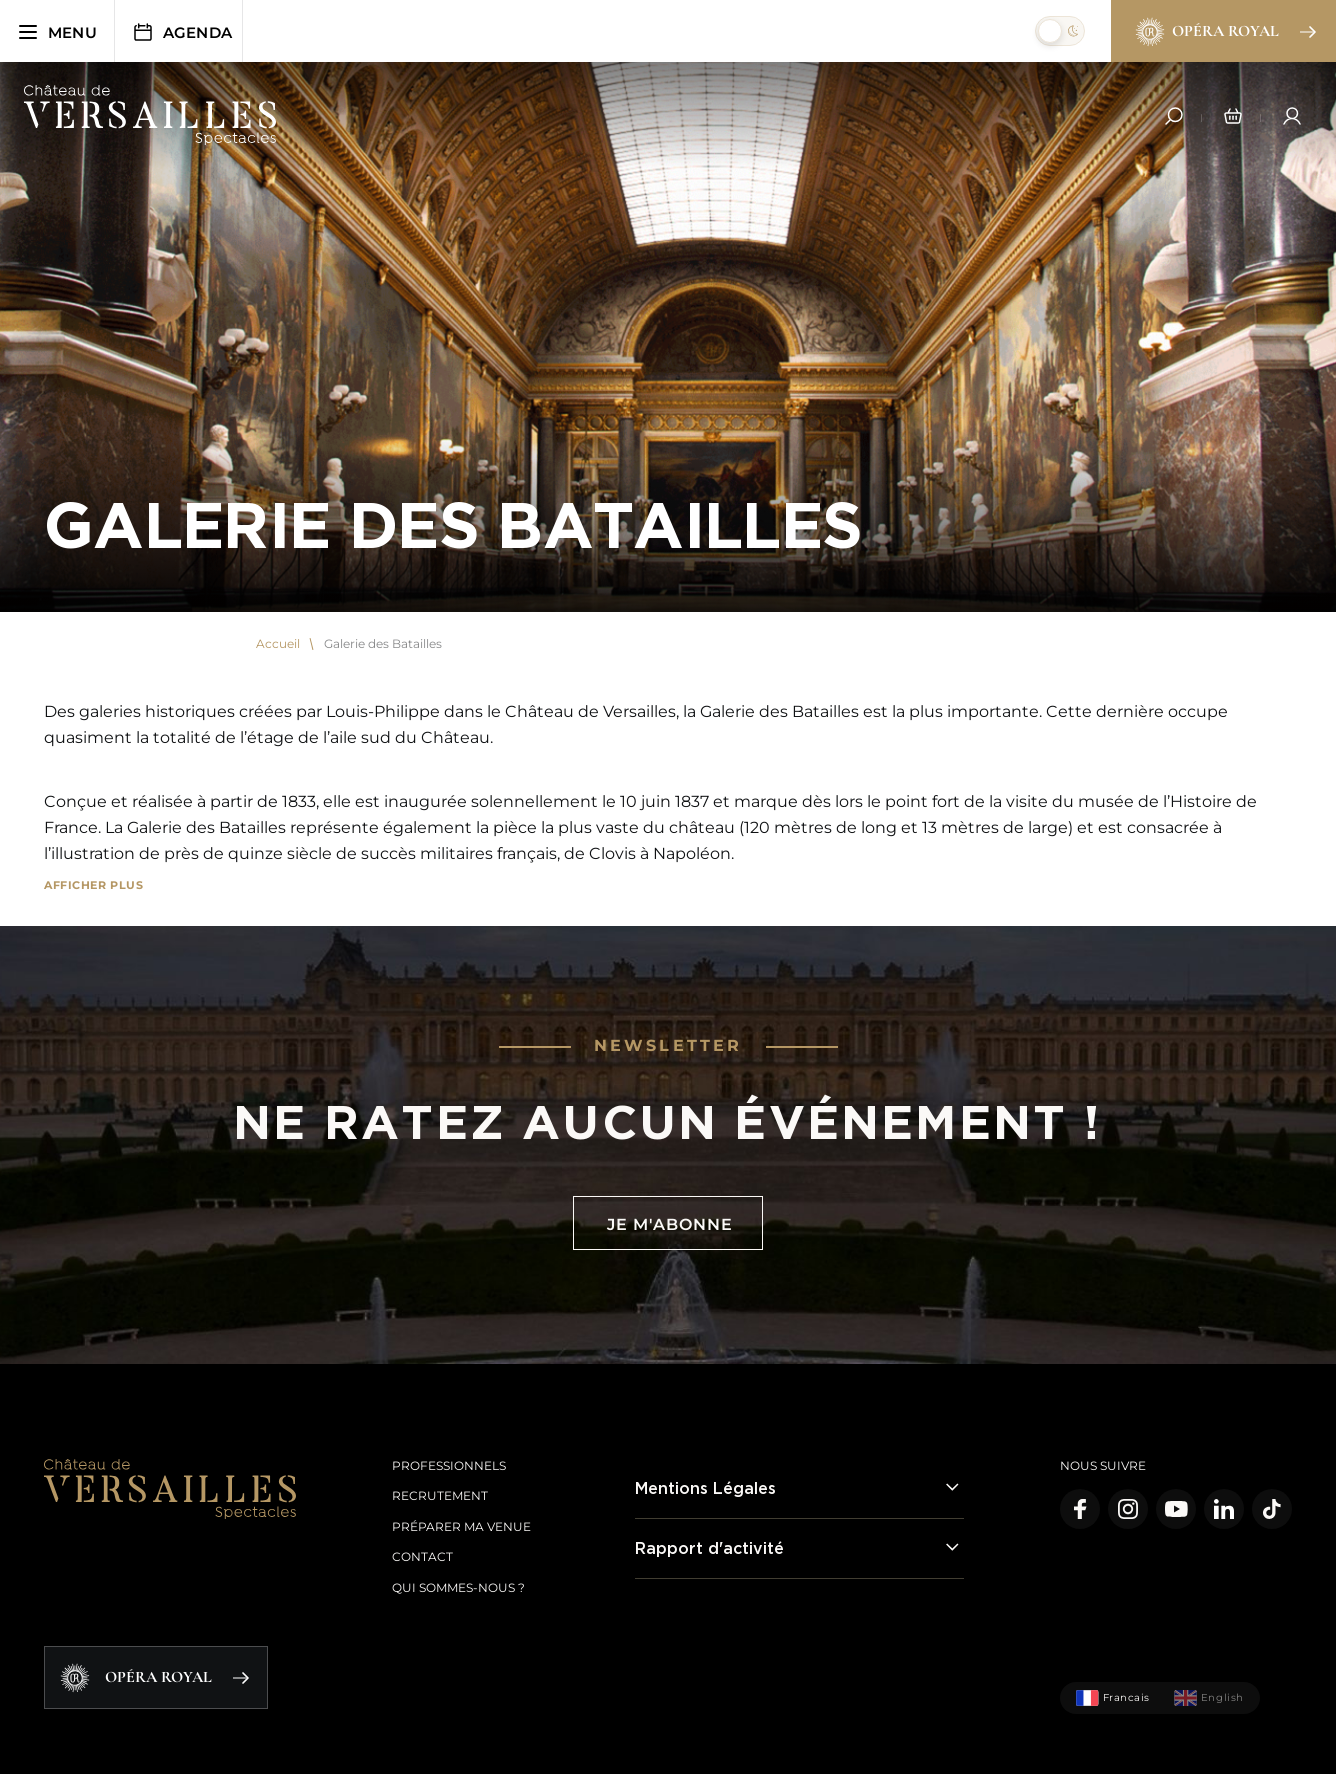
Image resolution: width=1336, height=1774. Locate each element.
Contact (422, 1556)
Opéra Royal (1224, 32)
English (1209, 1698)
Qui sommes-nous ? (458, 1587)
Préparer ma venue (461, 1526)
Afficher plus (93, 885)
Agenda (181, 32)
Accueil (278, 644)
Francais (1113, 1698)
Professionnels (449, 1465)
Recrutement (440, 1495)
